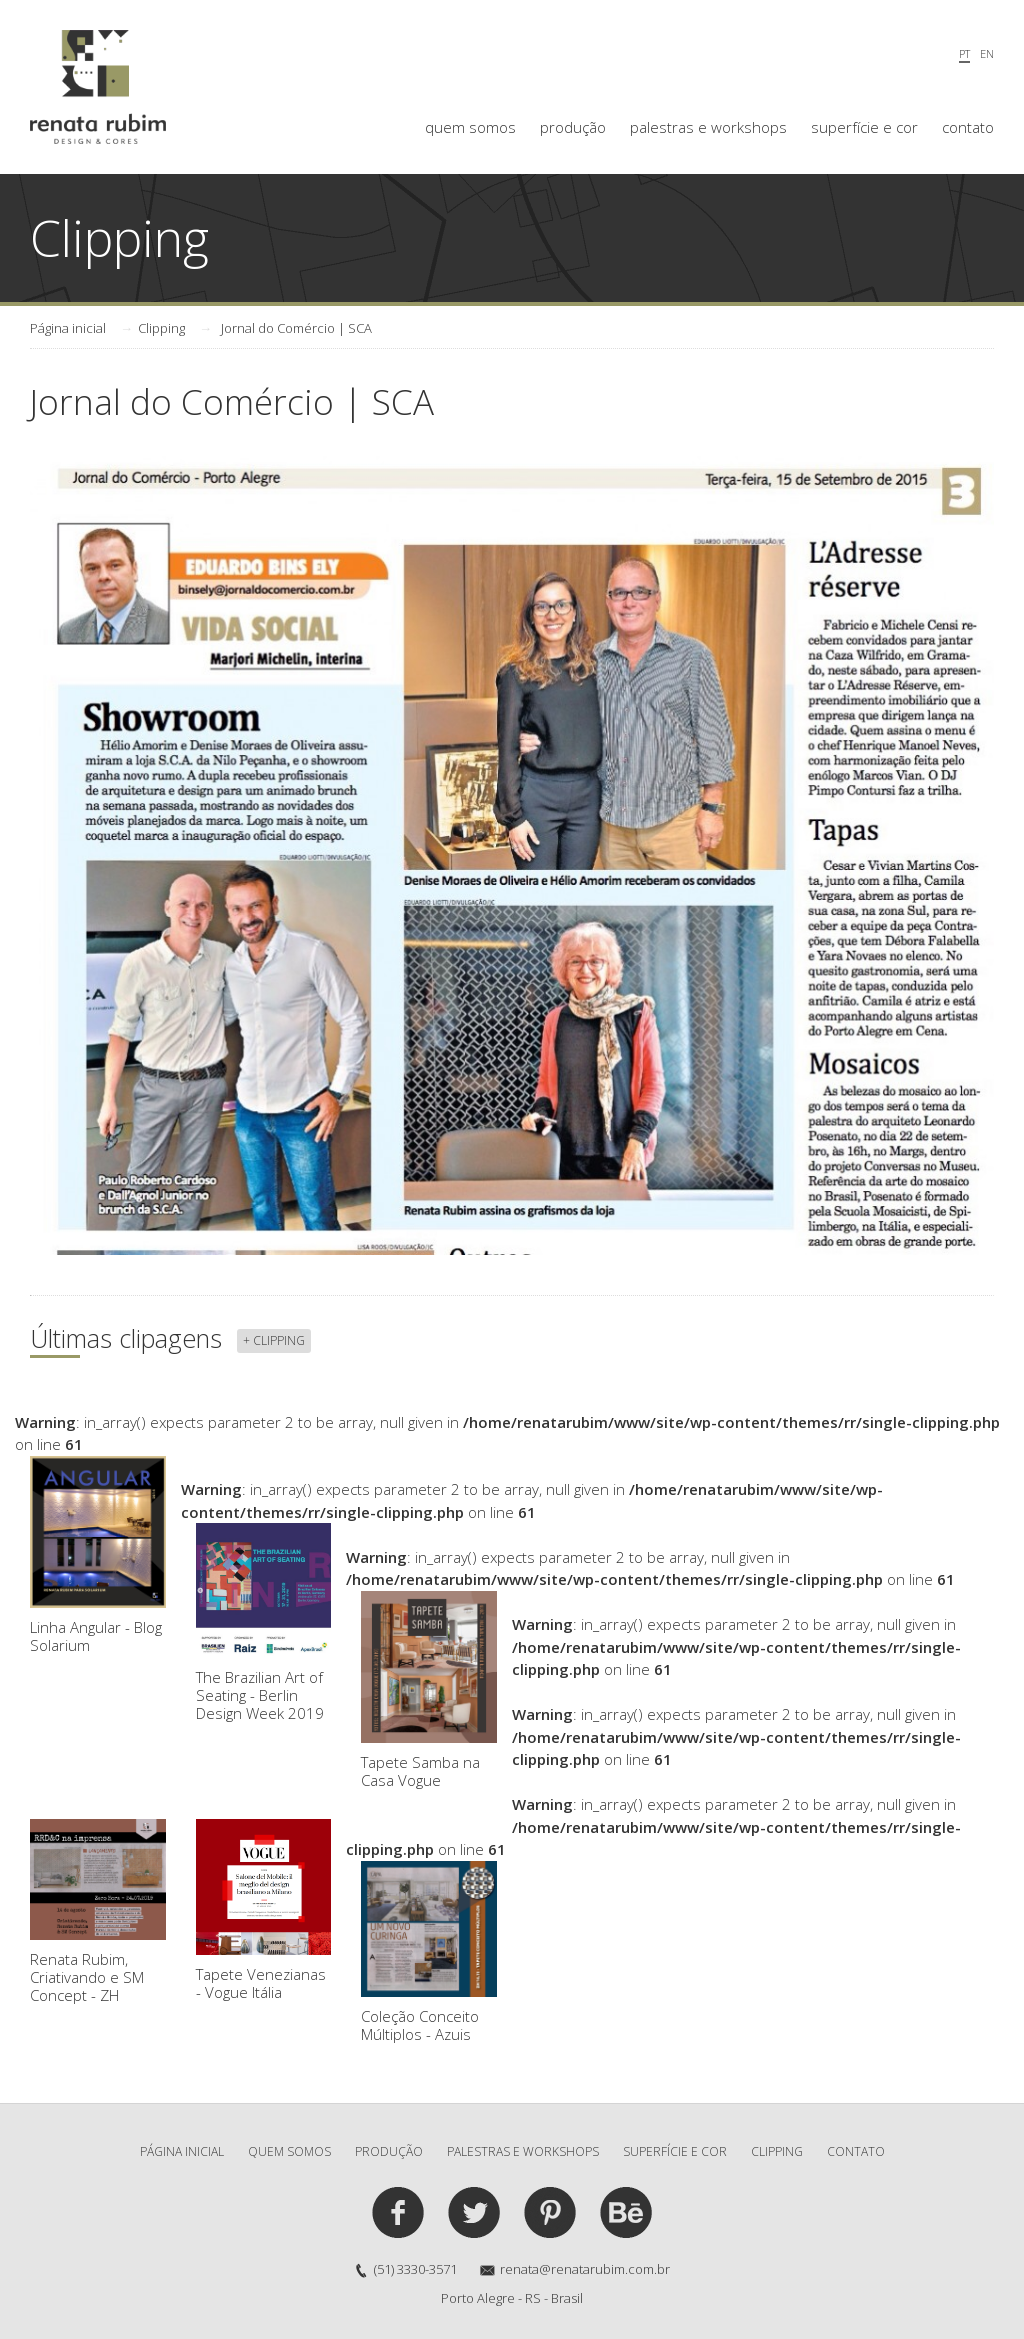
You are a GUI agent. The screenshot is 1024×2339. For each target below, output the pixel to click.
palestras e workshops (708, 127)
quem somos (470, 127)
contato (968, 127)
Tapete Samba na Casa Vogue (429, 1691)
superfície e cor (864, 127)
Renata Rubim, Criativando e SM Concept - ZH (98, 1912)
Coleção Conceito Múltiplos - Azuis (429, 1952)
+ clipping (274, 1340)
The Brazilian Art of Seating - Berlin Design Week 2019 (264, 1623)
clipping (777, 2151)
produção (573, 127)
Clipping (161, 328)
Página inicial (68, 328)
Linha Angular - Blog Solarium (98, 1556)
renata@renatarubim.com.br (585, 2269)
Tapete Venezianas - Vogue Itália (264, 1910)
